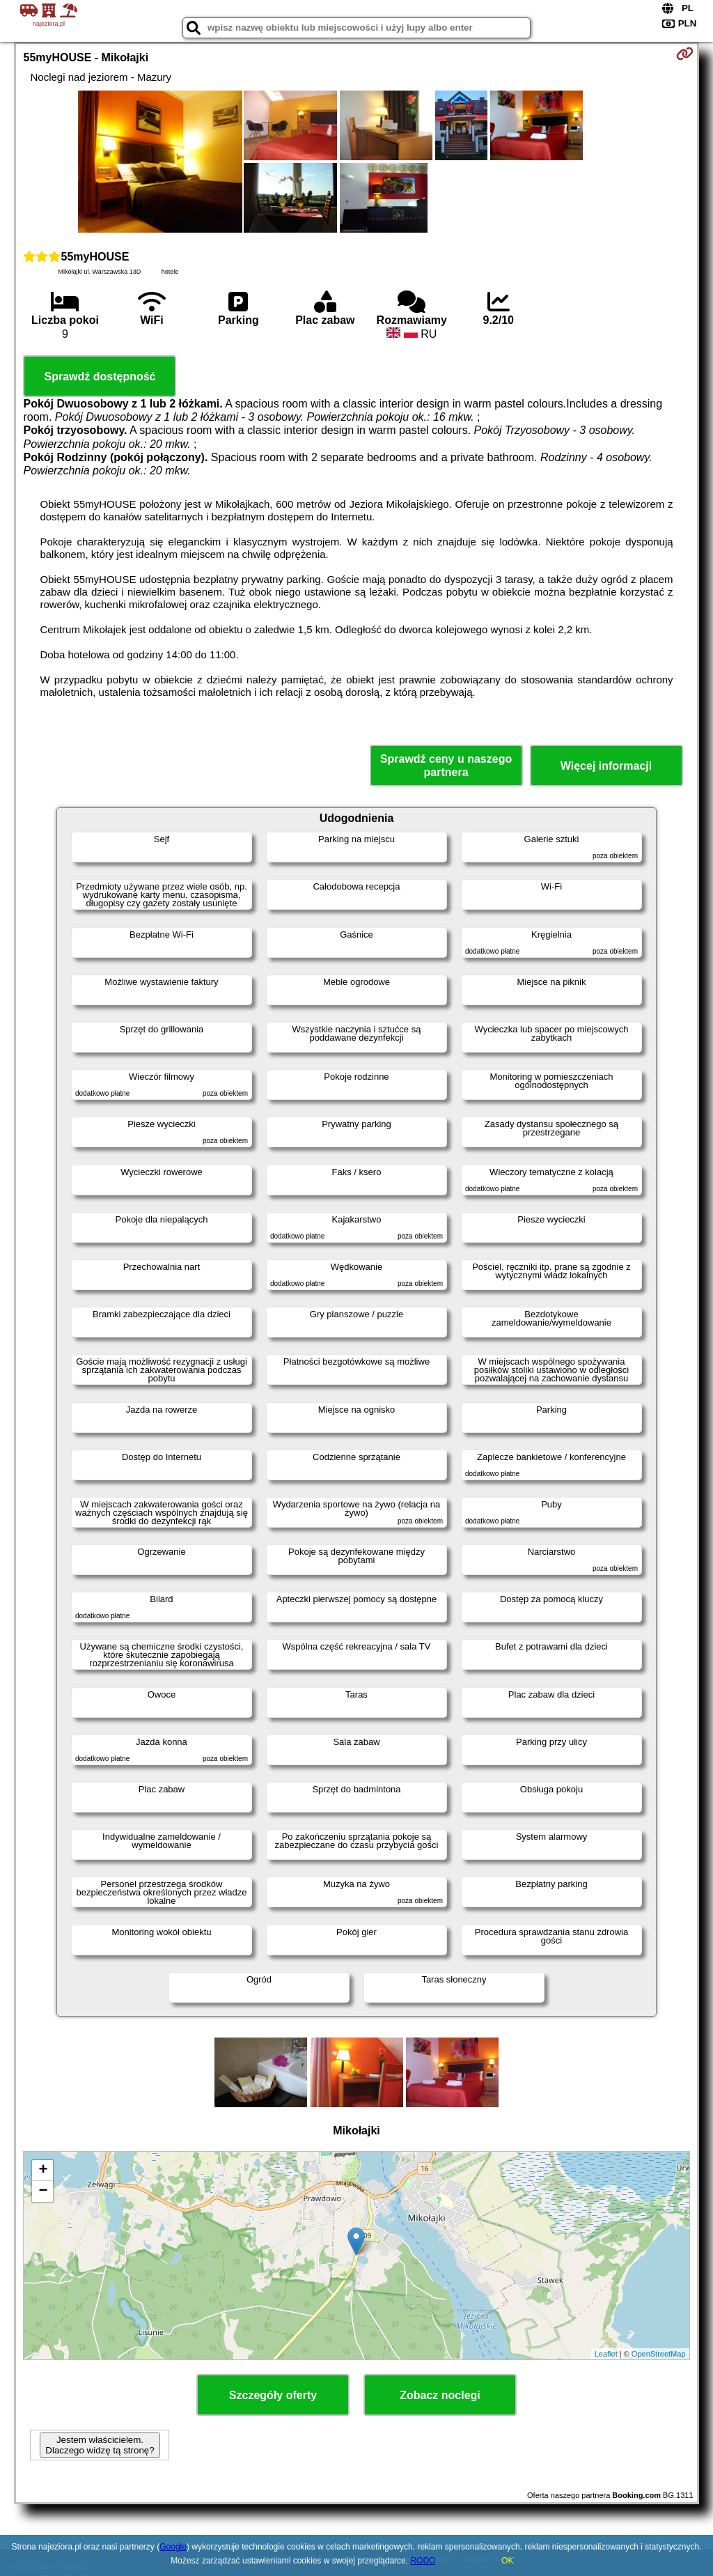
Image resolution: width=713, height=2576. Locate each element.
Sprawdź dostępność (99, 376)
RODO (422, 2561)
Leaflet (606, 2354)
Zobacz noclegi (440, 2395)
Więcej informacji (606, 766)
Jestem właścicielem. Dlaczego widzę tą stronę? (99, 2445)
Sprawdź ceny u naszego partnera (446, 765)
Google (173, 2547)
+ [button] (42, 2170)
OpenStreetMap (659, 2354)
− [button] (42, 2191)
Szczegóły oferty (273, 2395)
